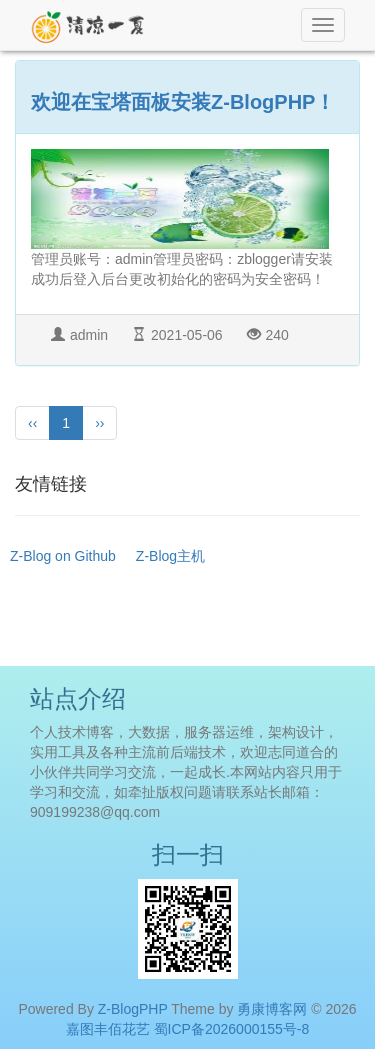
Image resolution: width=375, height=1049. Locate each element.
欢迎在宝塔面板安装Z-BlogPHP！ (183, 102)
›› (99, 423)
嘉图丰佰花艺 (108, 1029)
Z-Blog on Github (63, 556)
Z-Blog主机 (170, 556)
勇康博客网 (272, 1009)
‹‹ (32, 423)
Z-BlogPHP (133, 1009)
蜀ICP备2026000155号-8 (232, 1029)
